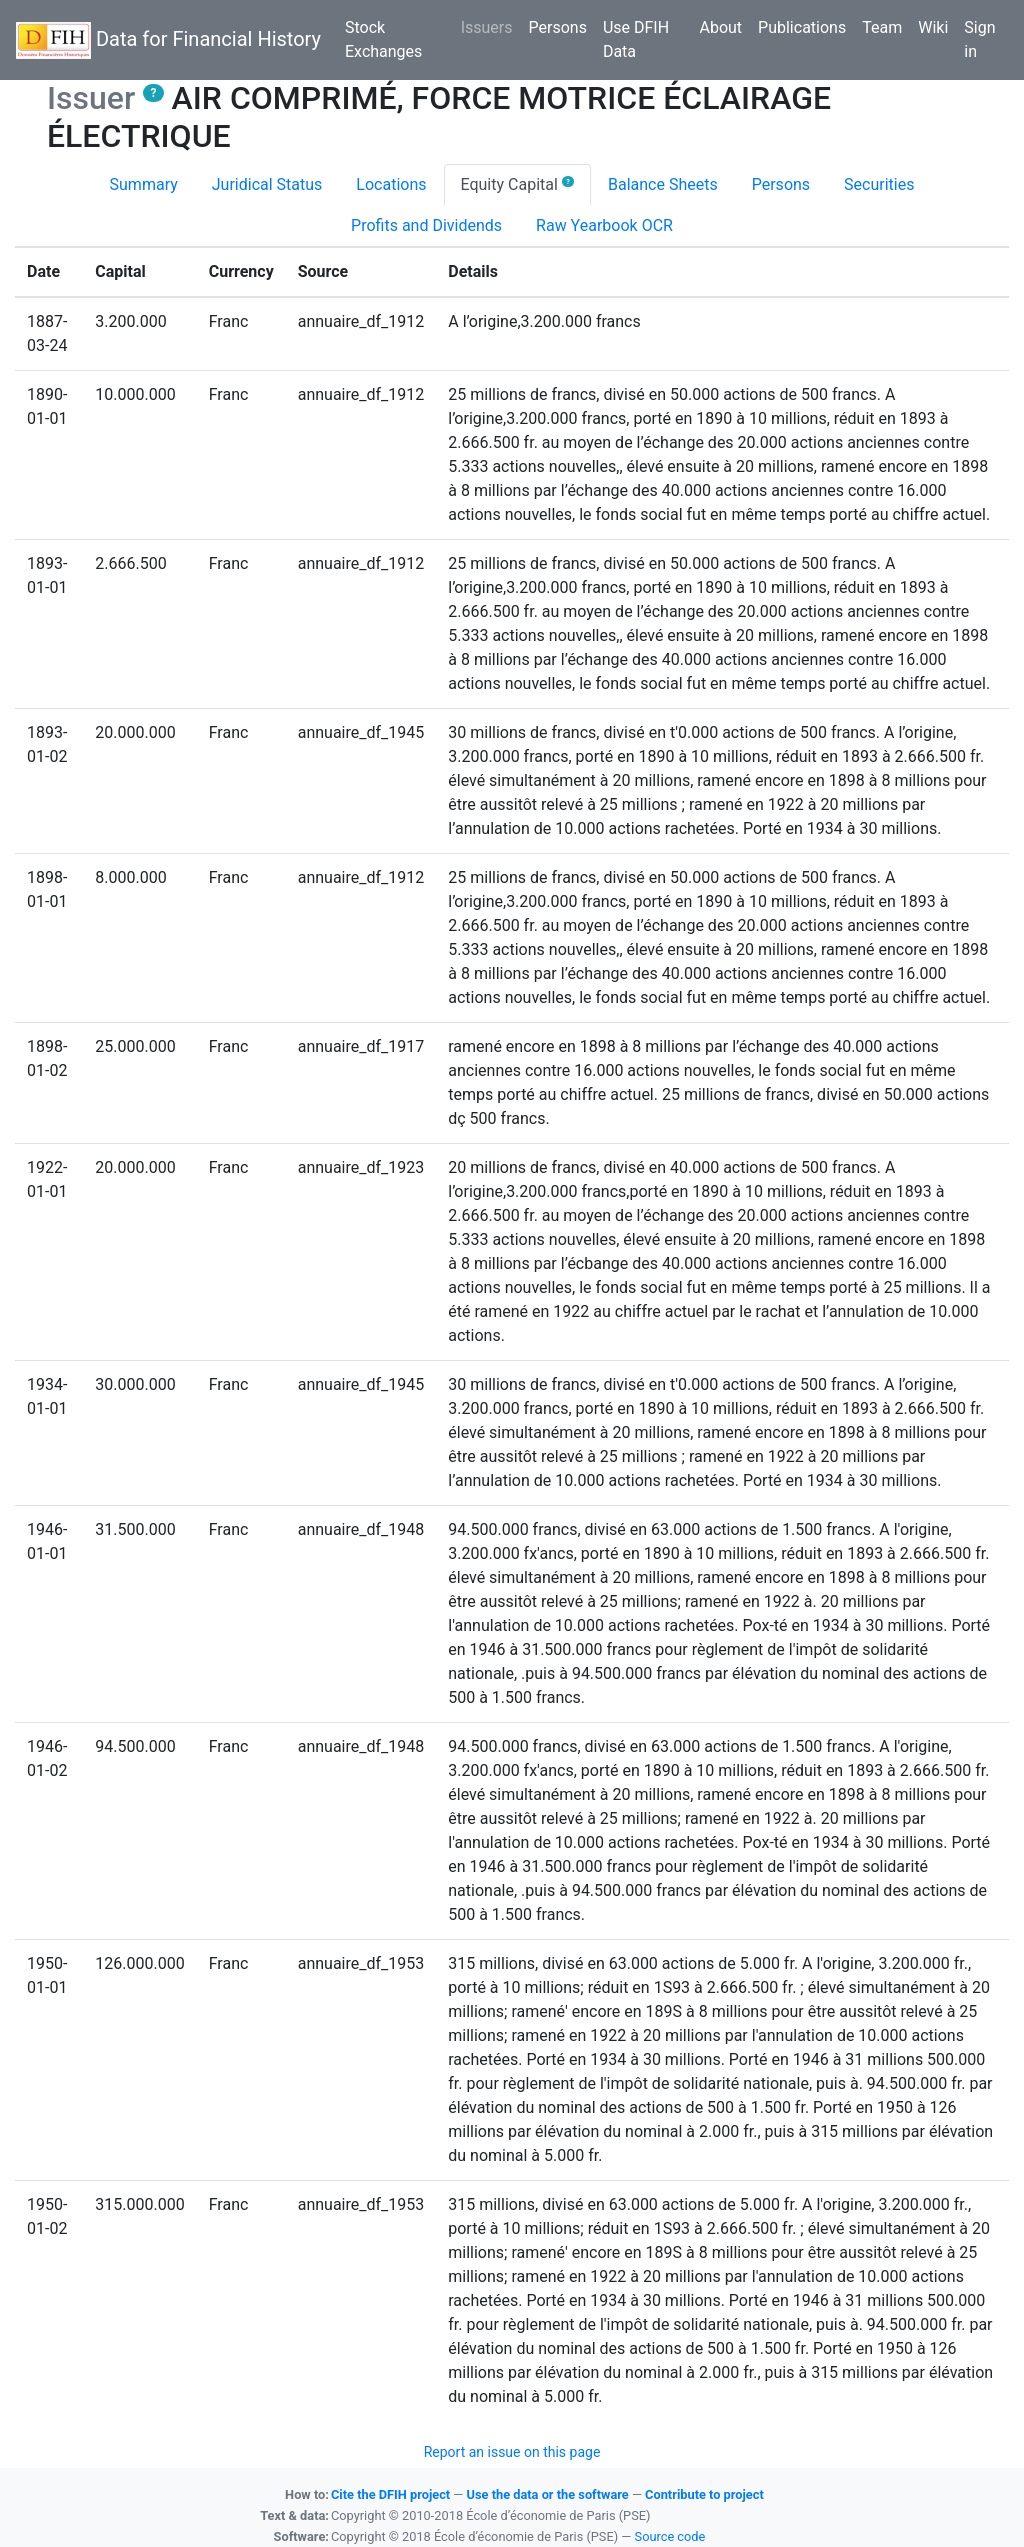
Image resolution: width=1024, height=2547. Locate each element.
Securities (879, 184)
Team (882, 27)
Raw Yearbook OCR (604, 225)
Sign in (979, 39)
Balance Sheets (663, 184)
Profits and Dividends (426, 225)
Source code (670, 2536)
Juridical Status (267, 184)
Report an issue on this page (512, 2452)
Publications (802, 27)
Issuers (491, 26)
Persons (558, 27)
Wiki (933, 27)
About (720, 27)
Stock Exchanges (383, 39)
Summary (144, 184)
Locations (391, 184)
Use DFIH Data (636, 39)
